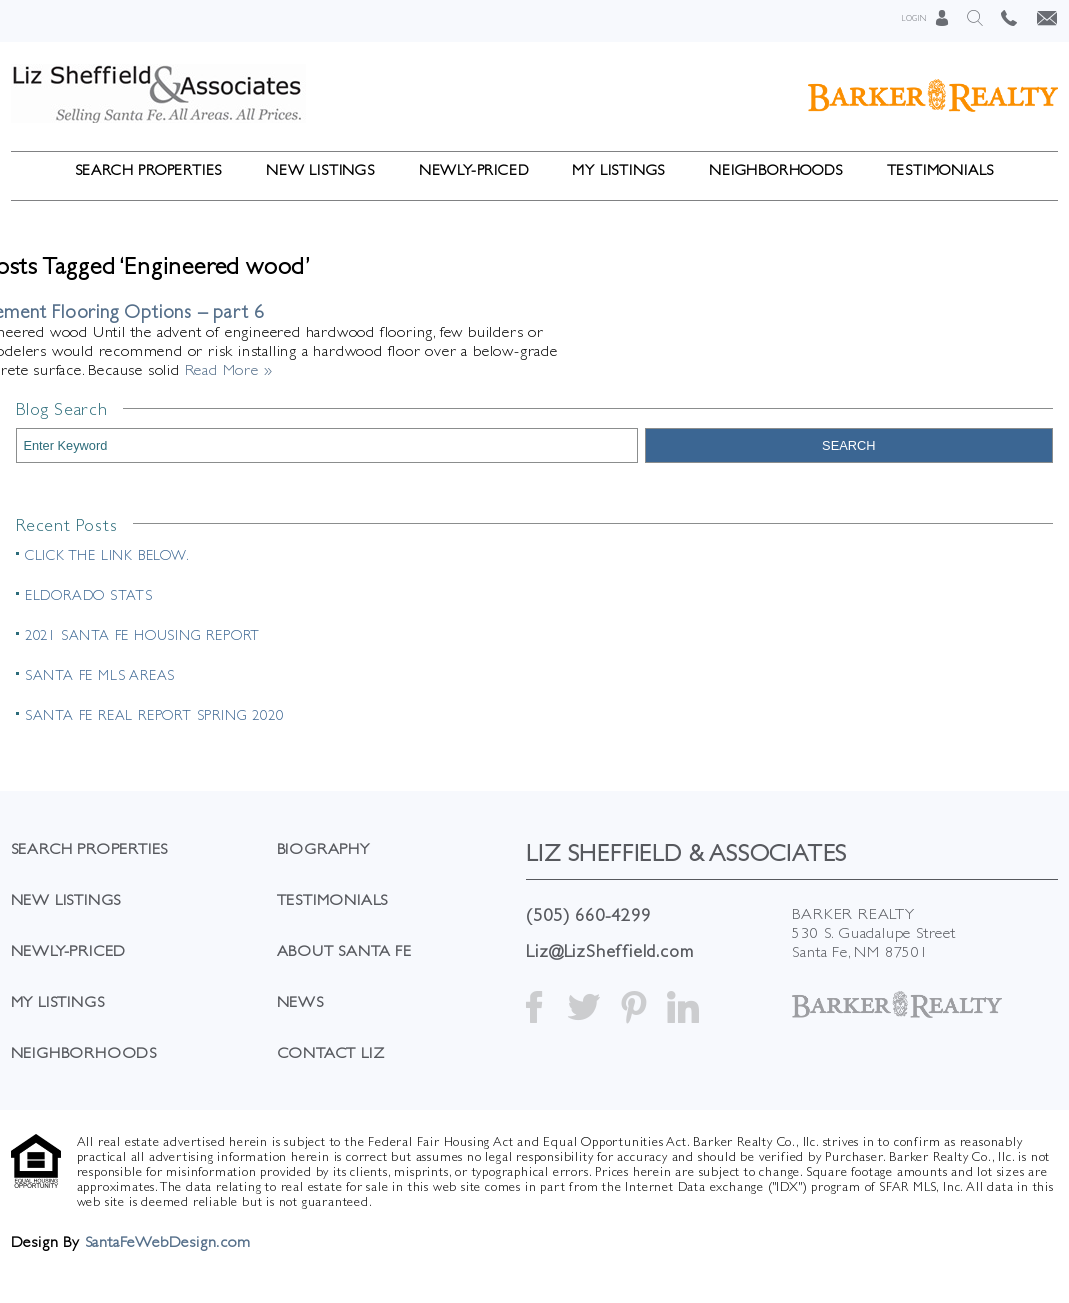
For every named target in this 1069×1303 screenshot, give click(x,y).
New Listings (320, 169)
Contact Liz (331, 1052)
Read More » (229, 369)
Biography (323, 848)
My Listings (618, 169)
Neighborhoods (775, 169)
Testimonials (941, 169)
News (300, 1001)
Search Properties (149, 169)
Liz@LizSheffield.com (609, 950)
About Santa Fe (344, 950)
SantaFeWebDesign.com (168, 1241)
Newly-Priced (474, 169)
